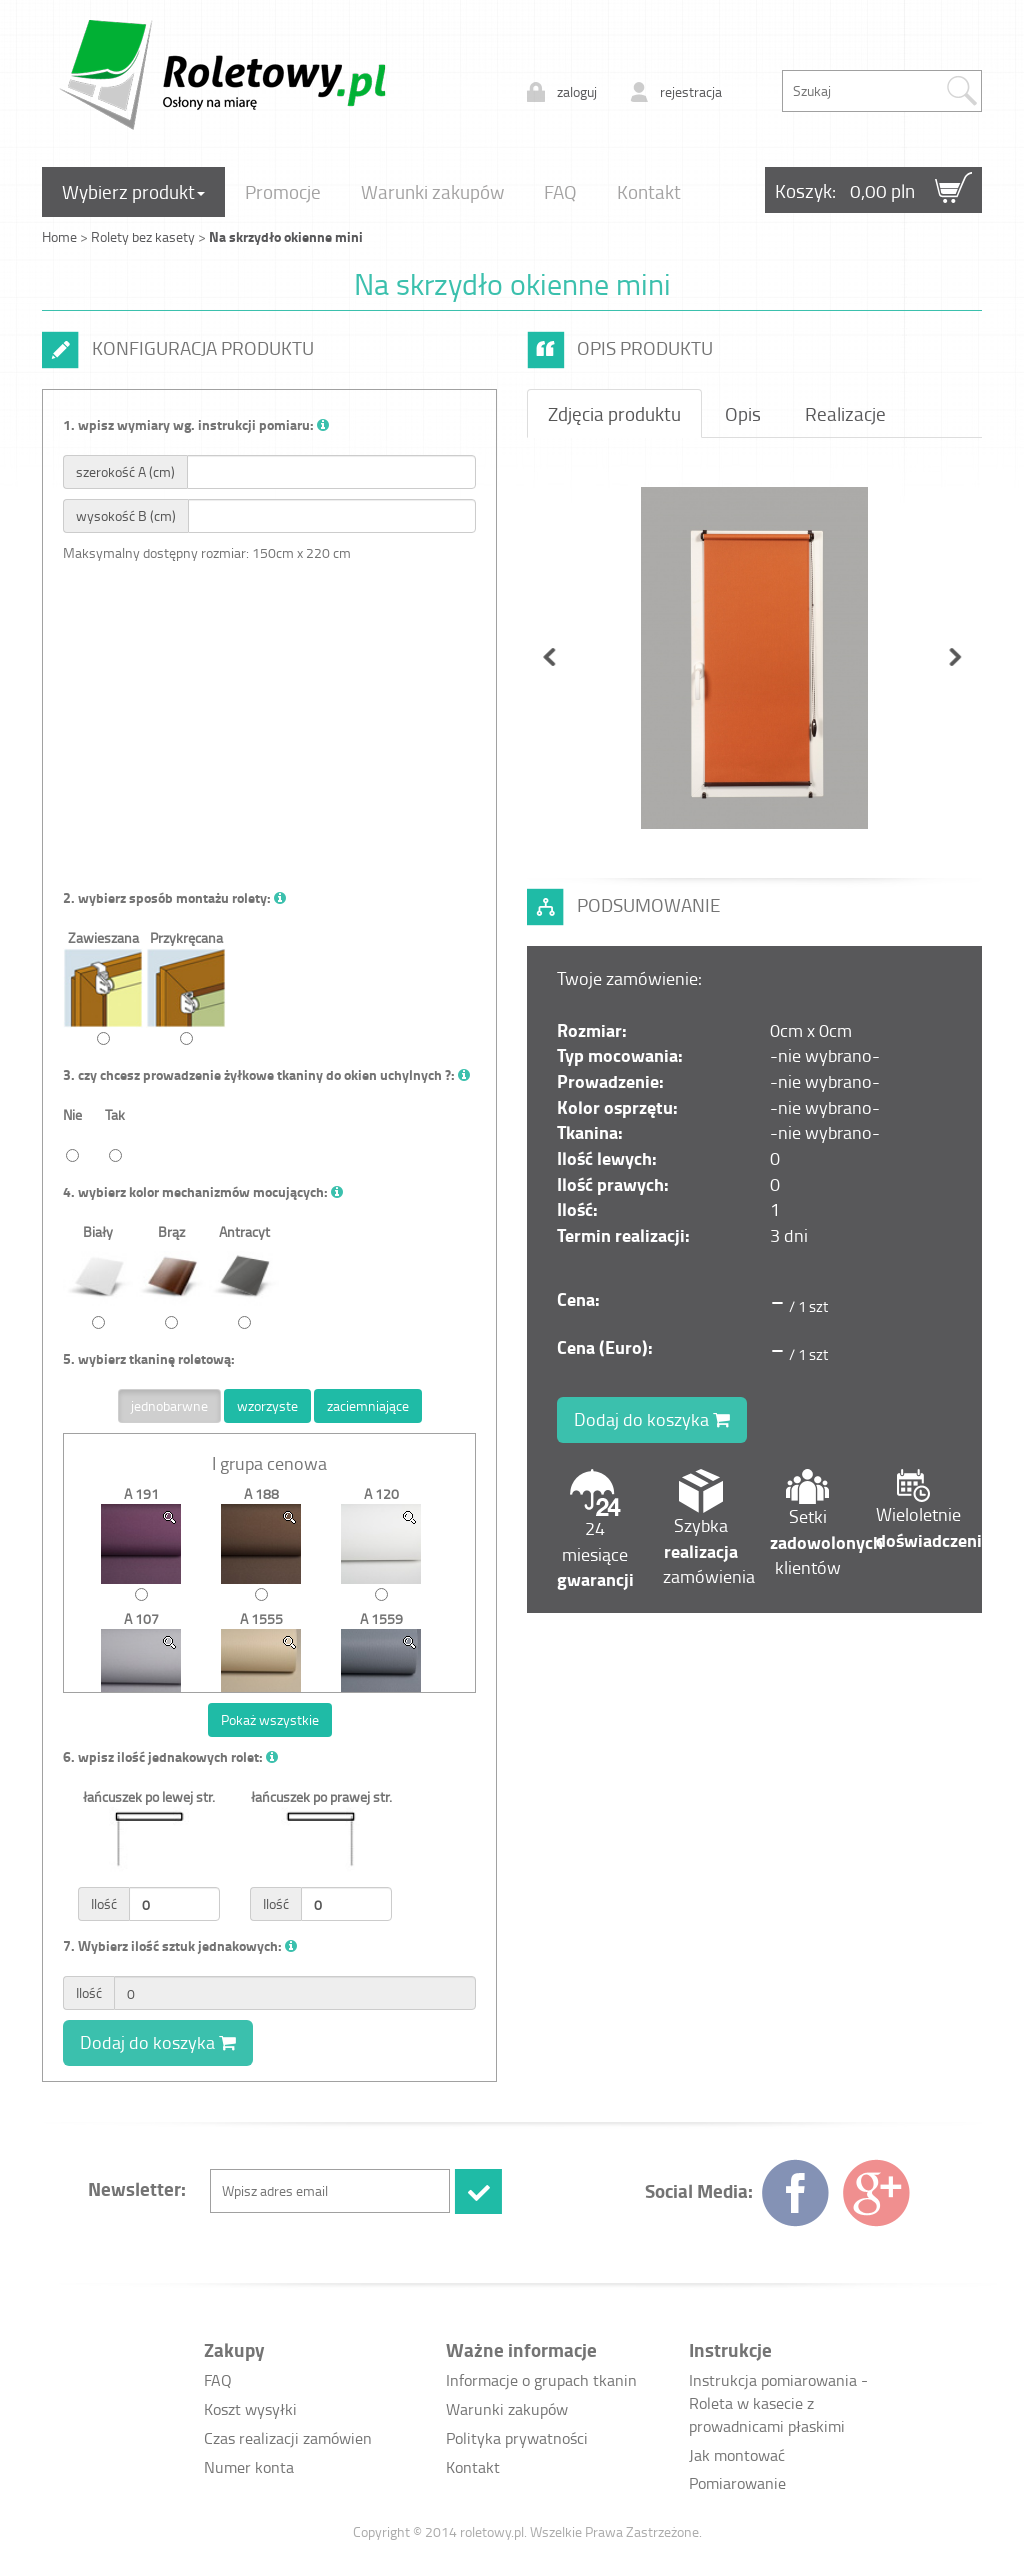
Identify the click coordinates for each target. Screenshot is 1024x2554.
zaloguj (577, 91)
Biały (98, 1275)
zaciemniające (368, 1405)
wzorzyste (267, 1405)
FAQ (560, 191)
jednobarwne (169, 1405)
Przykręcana (186, 986)
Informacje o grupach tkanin (541, 2380)
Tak (115, 1133)
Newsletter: (137, 2188)
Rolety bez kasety (144, 236)
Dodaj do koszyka (158, 2042)
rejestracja (691, 91)
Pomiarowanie (737, 2483)
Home (59, 236)
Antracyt (244, 1275)
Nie (72, 1133)
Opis (743, 413)
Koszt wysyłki (250, 2409)
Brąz (171, 1275)
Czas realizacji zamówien (288, 2438)
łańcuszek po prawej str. (321, 1854)
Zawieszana (103, 986)
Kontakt (649, 191)
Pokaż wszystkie (270, 1719)
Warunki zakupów (432, 191)
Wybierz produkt (133, 191)
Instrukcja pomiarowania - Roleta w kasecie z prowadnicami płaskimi (778, 2403)
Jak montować (737, 2455)
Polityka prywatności (517, 2438)
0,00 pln (882, 190)
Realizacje (845, 413)
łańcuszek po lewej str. (149, 1854)
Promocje (283, 191)
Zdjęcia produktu (614, 413)
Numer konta (249, 2467)
